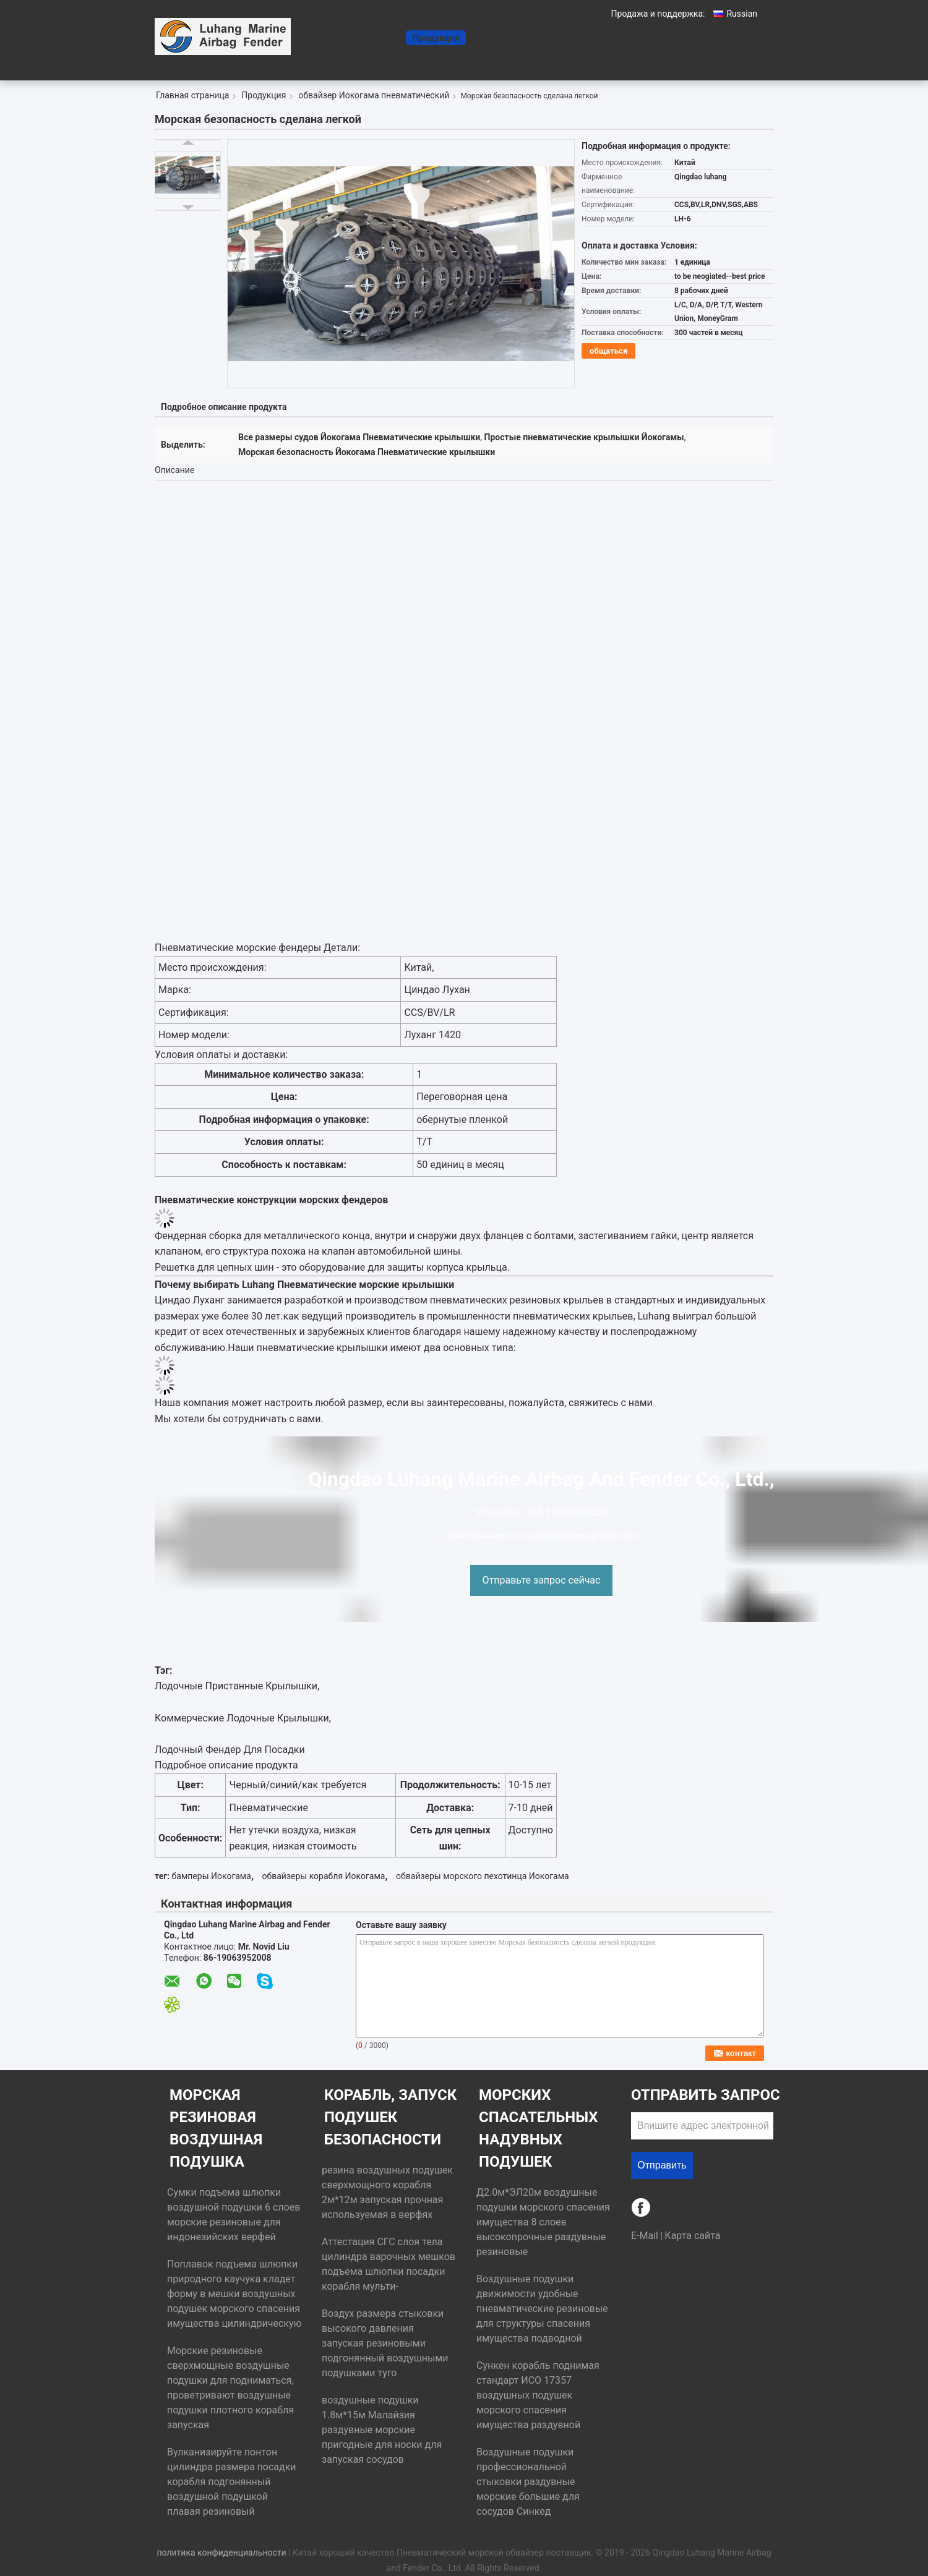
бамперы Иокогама (211, 1876)
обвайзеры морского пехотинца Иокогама (482, 1876)
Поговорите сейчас (676, 37)
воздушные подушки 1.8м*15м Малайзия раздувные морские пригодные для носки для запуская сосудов (382, 2429)
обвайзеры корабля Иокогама (323, 1876)
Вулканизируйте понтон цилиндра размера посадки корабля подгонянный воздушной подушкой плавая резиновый (231, 2481)
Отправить (661, 2165)
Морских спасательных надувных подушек (538, 2128)
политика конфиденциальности (221, 2552)
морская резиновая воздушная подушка (216, 2128)
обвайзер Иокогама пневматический (373, 95)
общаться (608, 351)
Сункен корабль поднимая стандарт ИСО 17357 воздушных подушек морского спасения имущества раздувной (537, 2395)
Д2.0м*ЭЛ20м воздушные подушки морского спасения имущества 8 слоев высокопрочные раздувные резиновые (543, 2222)
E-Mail (644, 2235)
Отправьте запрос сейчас (542, 1580)
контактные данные (580, 38)
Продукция (435, 38)
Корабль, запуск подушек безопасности (390, 2117)
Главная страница (360, 38)
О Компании (499, 38)
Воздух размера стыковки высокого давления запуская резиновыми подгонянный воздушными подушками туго (385, 2343)
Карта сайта (692, 2235)
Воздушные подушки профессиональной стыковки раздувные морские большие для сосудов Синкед (528, 2481)
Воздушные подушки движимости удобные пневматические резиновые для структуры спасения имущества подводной (542, 2308)
